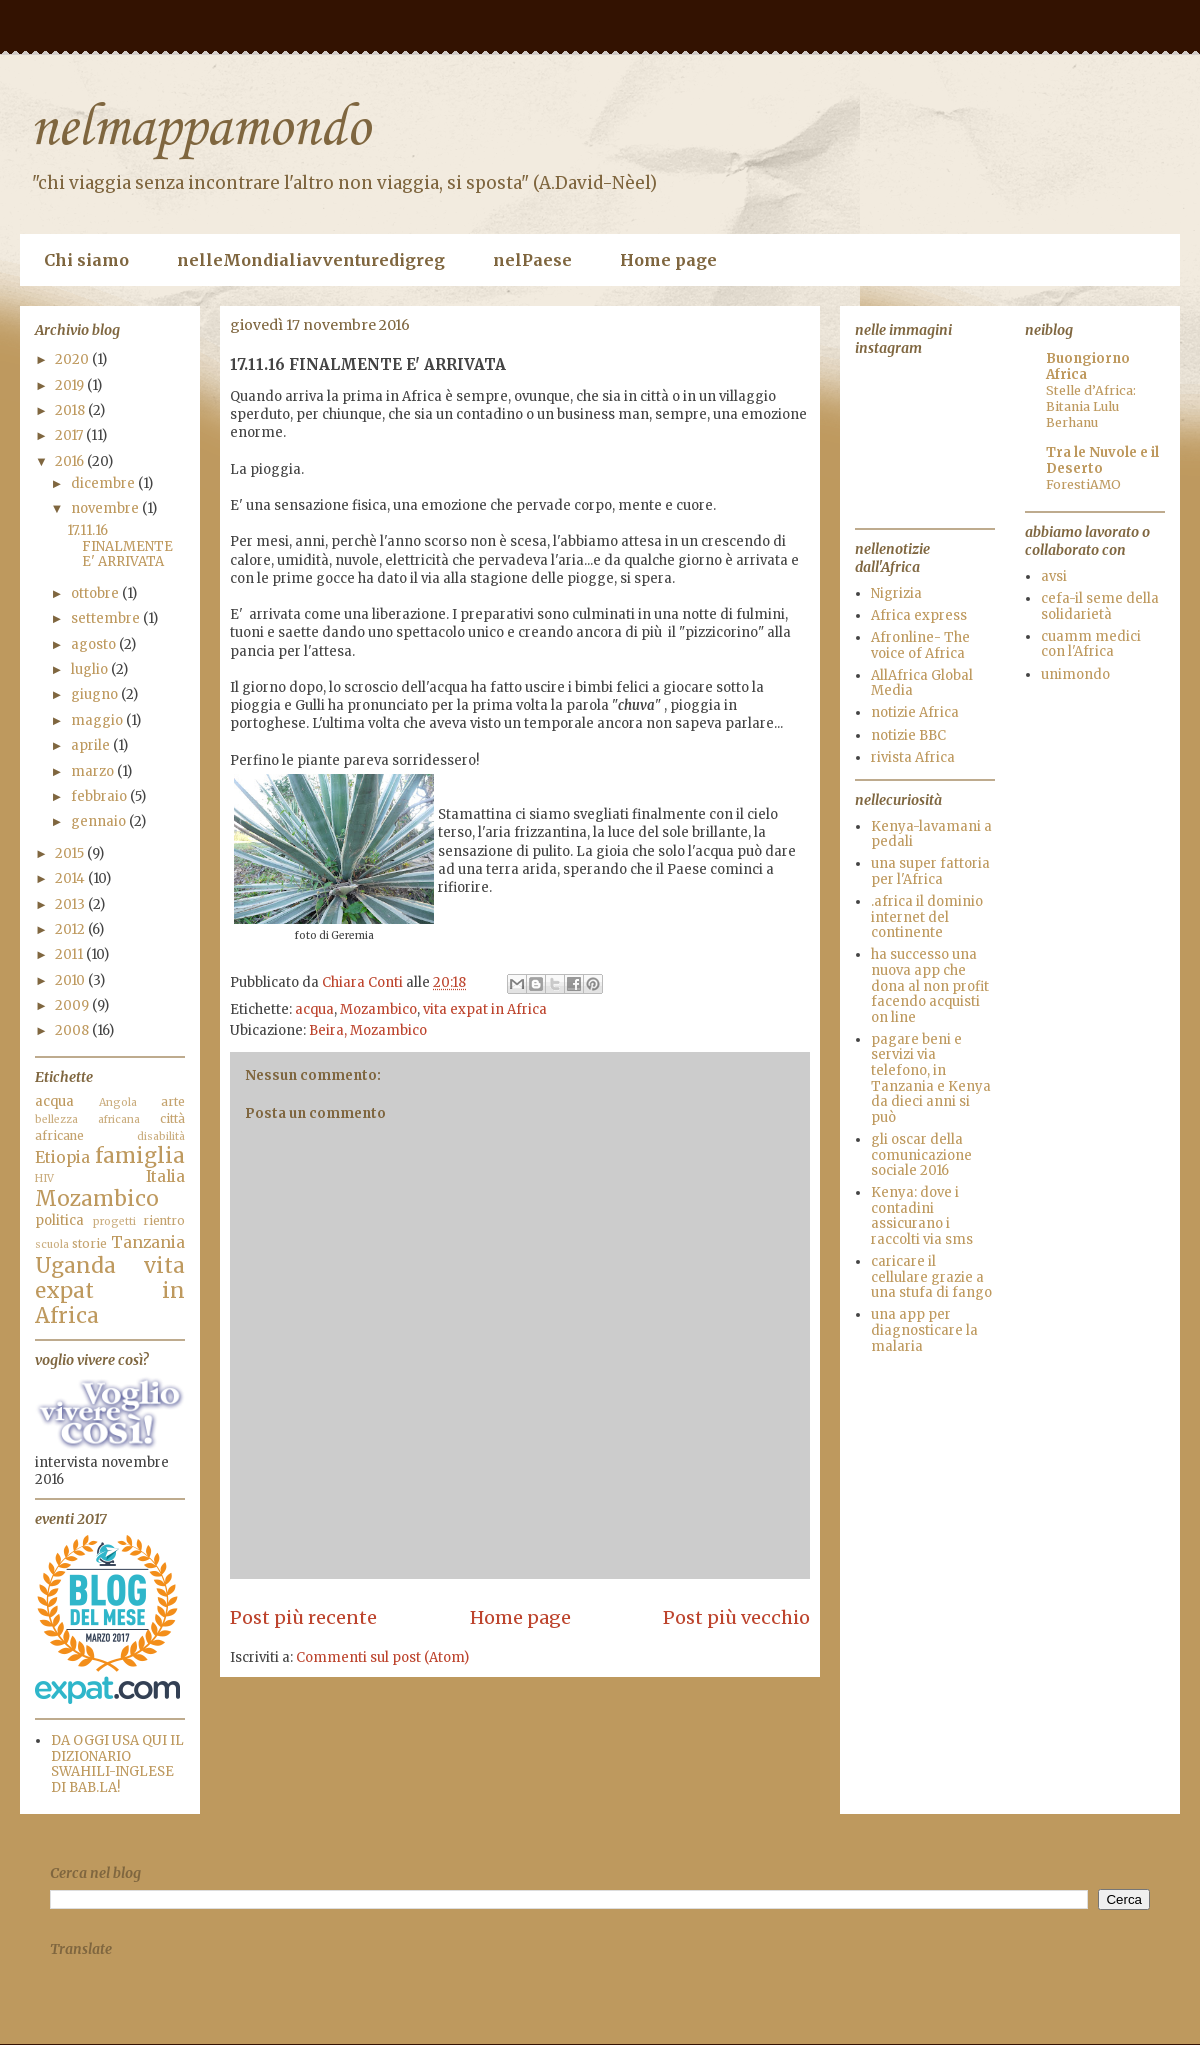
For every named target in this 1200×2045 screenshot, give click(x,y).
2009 (73, 1005)
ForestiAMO (1083, 484)
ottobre (96, 593)
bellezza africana (87, 1119)
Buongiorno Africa (1088, 366)
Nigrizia (896, 593)
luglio (91, 669)
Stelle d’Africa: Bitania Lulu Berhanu (1091, 406)
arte (173, 1101)
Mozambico (378, 1009)
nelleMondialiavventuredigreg (311, 260)
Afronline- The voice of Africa (920, 645)
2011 (70, 954)
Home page (668, 260)
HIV (44, 1178)
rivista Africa (913, 757)
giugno (96, 694)
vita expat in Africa (485, 1009)
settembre (107, 618)
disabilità (161, 1136)
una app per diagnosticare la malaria (924, 1330)
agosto (95, 644)
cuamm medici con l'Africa (1091, 644)
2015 (71, 853)
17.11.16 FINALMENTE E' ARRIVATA (120, 546)
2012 (71, 929)
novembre (106, 508)
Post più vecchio (736, 1617)
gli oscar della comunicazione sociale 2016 (921, 1155)
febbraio (100, 796)
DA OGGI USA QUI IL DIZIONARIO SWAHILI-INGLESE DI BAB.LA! (117, 1764)
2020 (73, 359)
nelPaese (532, 260)
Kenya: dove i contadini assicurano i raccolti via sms (922, 1216)
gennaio (100, 821)
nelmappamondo (200, 129)
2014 (71, 878)
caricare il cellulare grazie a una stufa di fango (931, 1277)
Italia (165, 1176)
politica (59, 1220)
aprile (92, 745)
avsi (1054, 576)
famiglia (140, 1156)
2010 (71, 980)
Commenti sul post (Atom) (382, 1657)
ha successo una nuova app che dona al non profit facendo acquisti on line (930, 985)
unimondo (1075, 674)
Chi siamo (86, 260)
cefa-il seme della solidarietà (1100, 606)
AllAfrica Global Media (922, 683)
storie (89, 1243)
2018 (71, 410)
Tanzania (148, 1242)
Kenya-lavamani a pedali (931, 834)
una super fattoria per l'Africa (930, 871)
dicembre (104, 483)
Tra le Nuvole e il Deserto (1102, 460)
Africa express (919, 615)
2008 (73, 1030)
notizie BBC (908, 735)
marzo (94, 771)
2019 (71, 385)
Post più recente (303, 1617)
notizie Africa (915, 712)
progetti (114, 1221)
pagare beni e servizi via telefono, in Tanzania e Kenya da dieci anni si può (931, 1078)
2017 (70, 435)
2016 (71, 461)
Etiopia (62, 1157)
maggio (98, 720)
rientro (164, 1220)
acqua (314, 1009)
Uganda (75, 1266)
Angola (118, 1102)
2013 (71, 904)
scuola (52, 1244)
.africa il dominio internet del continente (927, 917)
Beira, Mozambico (368, 1030)
